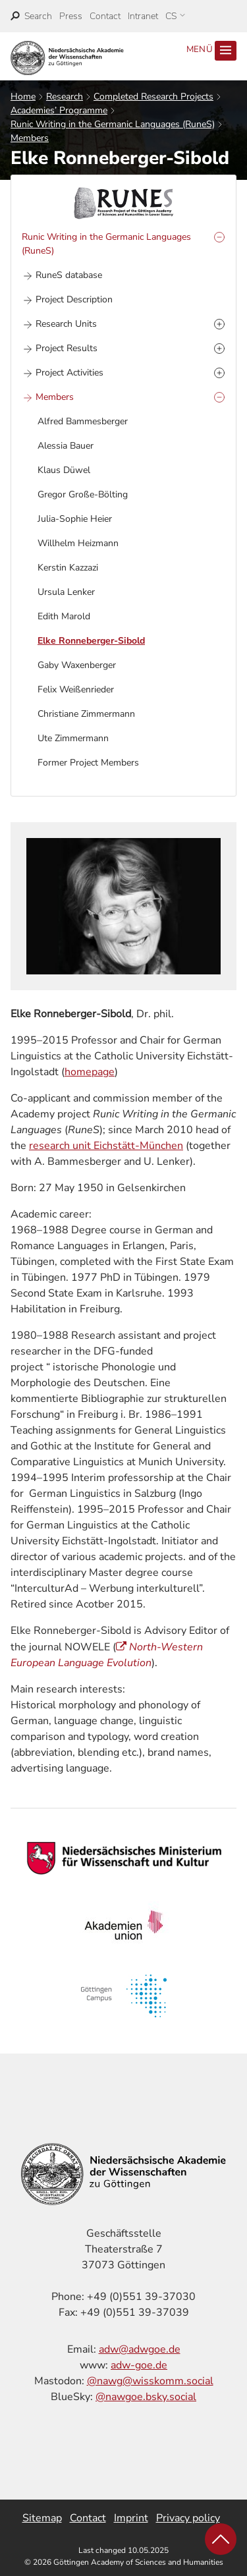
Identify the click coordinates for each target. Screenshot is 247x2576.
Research (64, 96)
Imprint (131, 2518)
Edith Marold (64, 616)
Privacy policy (188, 2518)
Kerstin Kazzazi (68, 567)
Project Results (66, 348)
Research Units (66, 324)
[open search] (31, 16)
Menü (211, 51)
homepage (90, 1072)
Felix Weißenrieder (76, 689)
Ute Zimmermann (73, 738)
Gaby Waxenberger (77, 665)
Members (30, 138)
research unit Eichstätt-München (106, 1145)
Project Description (74, 299)
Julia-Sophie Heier (75, 519)
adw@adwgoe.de (139, 2349)
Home (23, 96)
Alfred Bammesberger (83, 421)
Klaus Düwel (64, 470)
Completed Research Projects (153, 96)
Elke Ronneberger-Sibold (91, 640)
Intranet (143, 16)
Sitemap (42, 2518)
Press (70, 16)
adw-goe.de (139, 2365)
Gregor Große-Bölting (83, 494)
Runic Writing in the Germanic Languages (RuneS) (113, 124)
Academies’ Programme (59, 110)
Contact (105, 16)
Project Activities (69, 372)
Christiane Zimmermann (86, 714)
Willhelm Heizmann (78, 543)
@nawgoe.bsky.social (146, 2397)
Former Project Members (88, 762)
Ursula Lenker (66, 592)
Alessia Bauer (66, 445)
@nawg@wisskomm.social (150, 2381)
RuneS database (69, 275)
